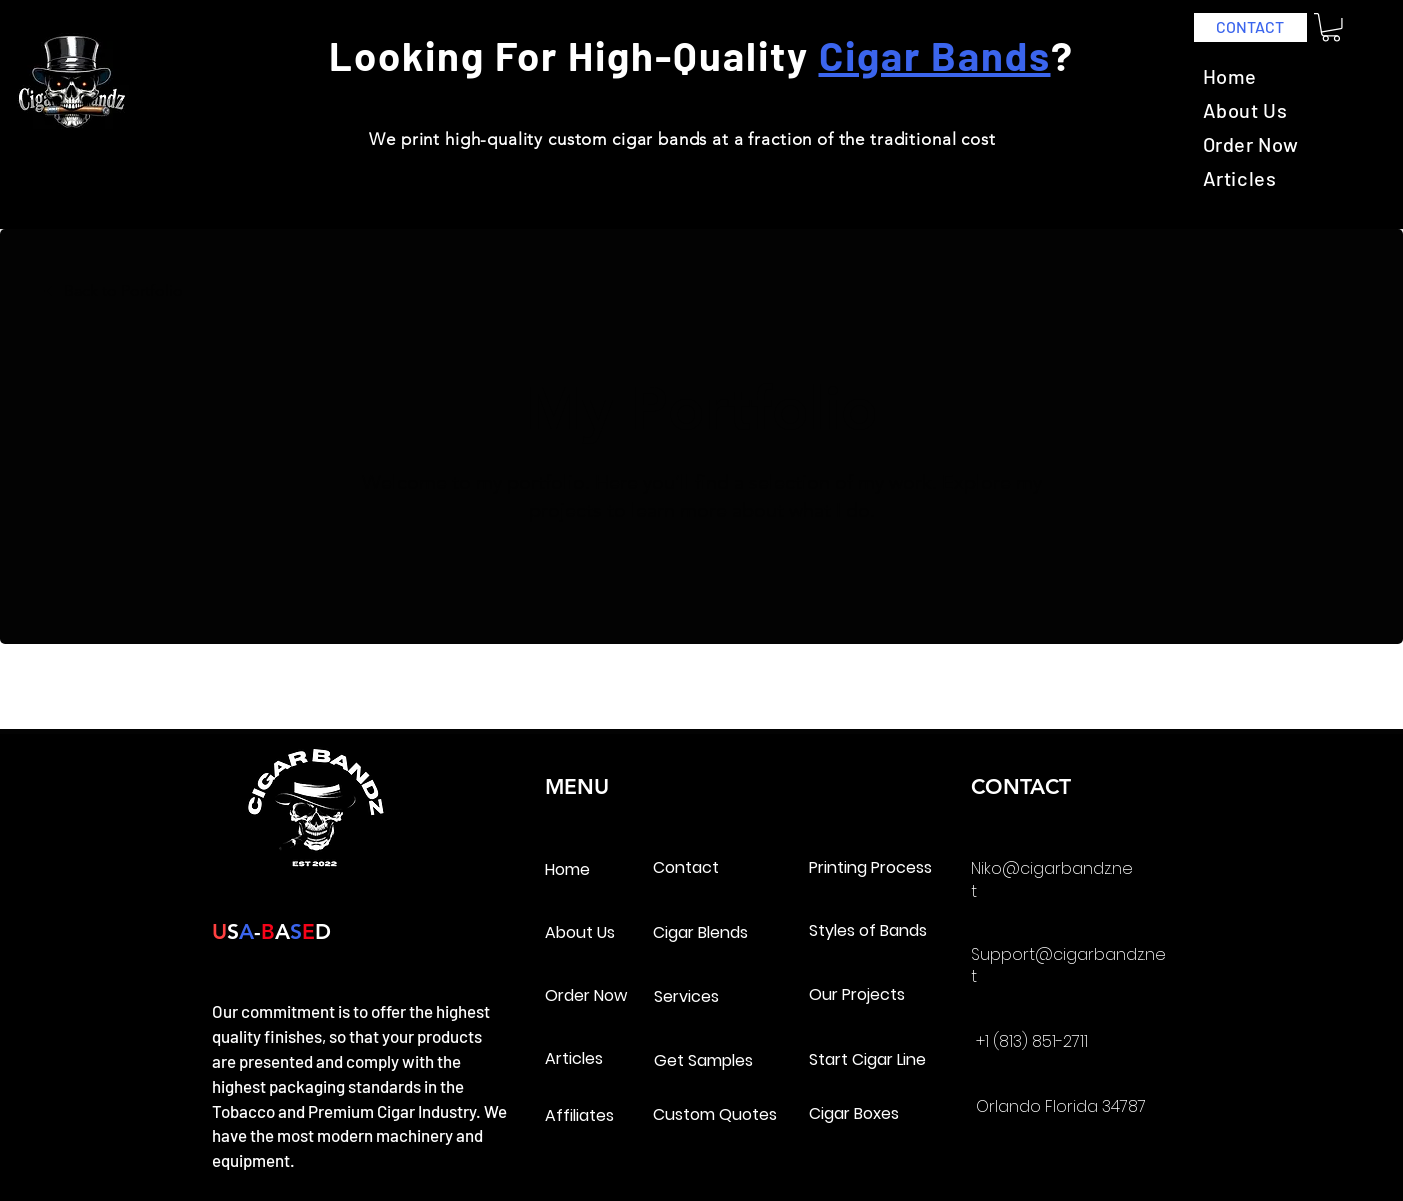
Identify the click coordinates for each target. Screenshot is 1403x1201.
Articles (574, 1058)
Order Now (585, 995)
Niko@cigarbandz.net (1052, 879)
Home (567, 869)
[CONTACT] (1250, 27)
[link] (1331, 27)
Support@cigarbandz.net (1068, 965)
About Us (580, 932)
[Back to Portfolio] (111, 290)
